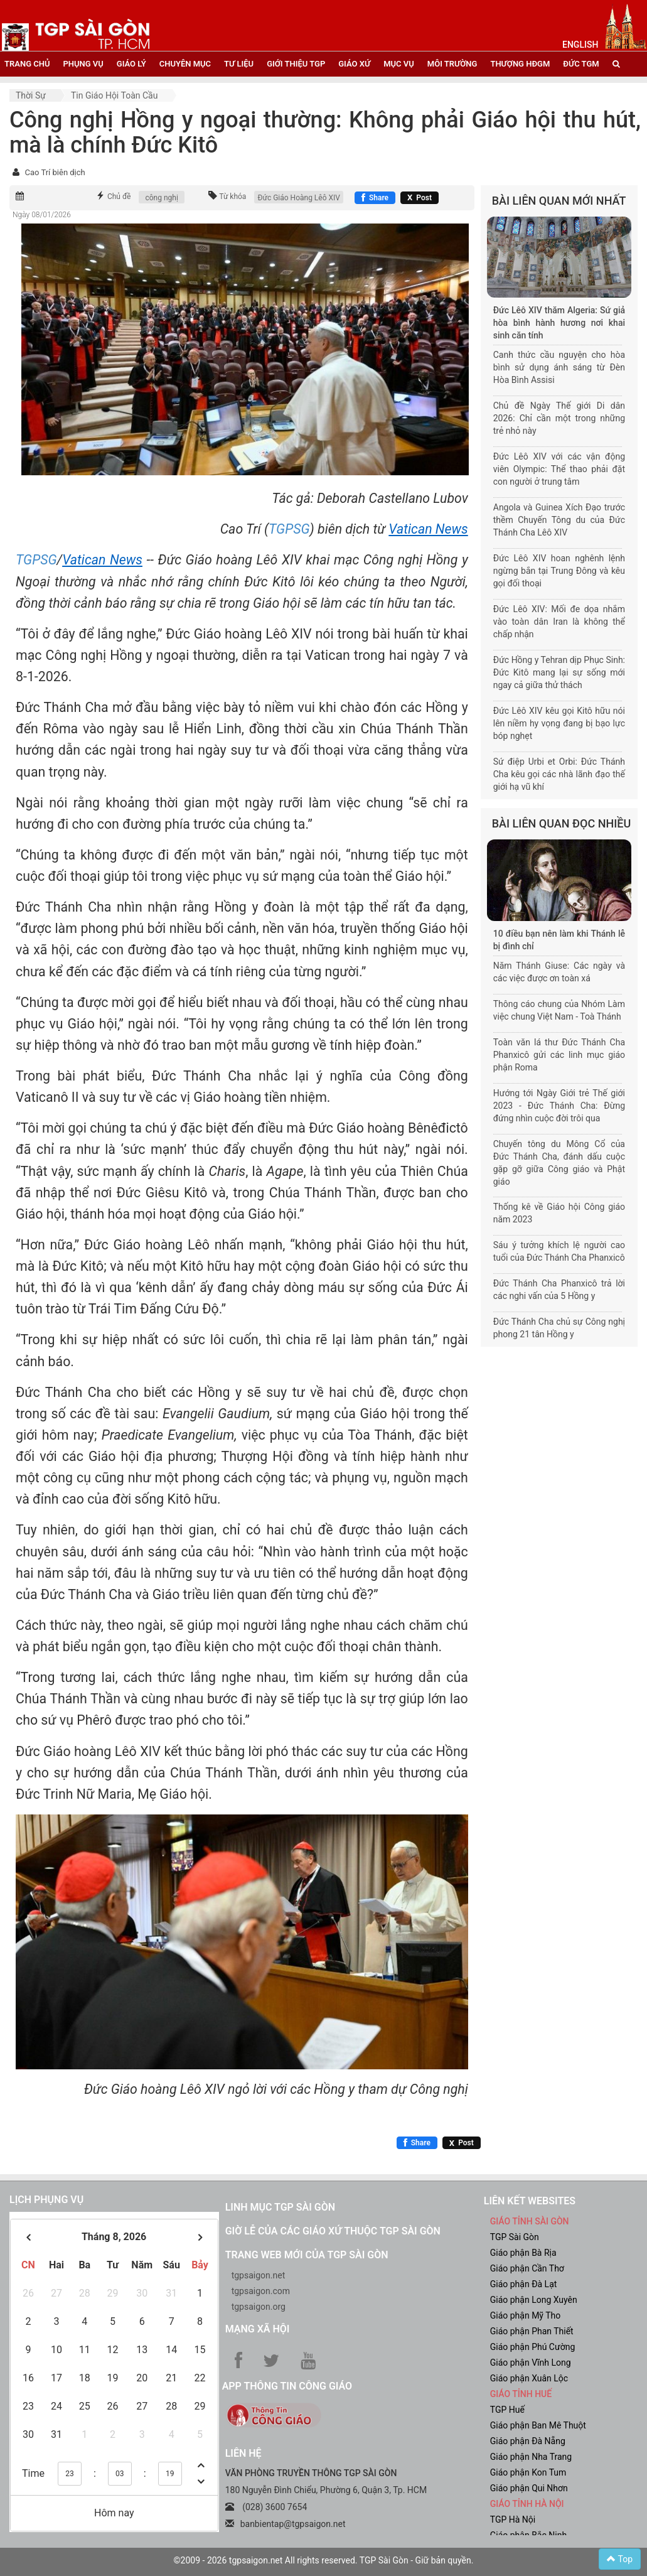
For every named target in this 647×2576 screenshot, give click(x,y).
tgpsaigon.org (259, 2307)
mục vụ (398, 63)
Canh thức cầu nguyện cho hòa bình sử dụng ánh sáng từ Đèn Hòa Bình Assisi (559, 367)
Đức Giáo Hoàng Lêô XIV (298, 197)
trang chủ (27, 63)
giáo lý (131, 63)
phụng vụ (83, 63)
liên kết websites (529, 2201)
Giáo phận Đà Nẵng (527, 2441)
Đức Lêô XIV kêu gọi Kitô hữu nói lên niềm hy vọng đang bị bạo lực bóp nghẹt (559, 723)
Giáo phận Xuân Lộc (529, 2378)
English (580, 45)
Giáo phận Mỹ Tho (525, 2315)
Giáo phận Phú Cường (532, 2347)
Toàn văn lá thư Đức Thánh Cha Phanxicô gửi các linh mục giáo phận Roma (559, 1054)
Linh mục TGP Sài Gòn (280, 2207)
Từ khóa (232, 196)
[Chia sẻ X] (419, 197)
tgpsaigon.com (261, 2291)
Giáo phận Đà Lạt (523, 2284)
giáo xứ (354, 63)
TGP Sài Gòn (514, 2237)
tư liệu (239, 63)
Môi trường (452, 63)
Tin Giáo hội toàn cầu (114, 95)
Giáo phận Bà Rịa (523, 2253)
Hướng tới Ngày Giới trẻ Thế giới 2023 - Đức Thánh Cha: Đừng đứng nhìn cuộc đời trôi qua (559, 1105)
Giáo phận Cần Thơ (527, 2268)
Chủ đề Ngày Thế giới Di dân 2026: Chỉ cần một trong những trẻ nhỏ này (559, 418)
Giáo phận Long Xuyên (533, 2300)
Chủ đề (119, 196)
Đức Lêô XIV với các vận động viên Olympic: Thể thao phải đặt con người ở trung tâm (559, 469)
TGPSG (289, 529)
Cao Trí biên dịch (54, 172)
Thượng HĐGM (520, 63)
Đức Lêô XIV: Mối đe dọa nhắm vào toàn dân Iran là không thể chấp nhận (559, 621)
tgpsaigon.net (259, 2275)
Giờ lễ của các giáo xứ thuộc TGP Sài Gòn (333, 2231)
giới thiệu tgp (296, 63)
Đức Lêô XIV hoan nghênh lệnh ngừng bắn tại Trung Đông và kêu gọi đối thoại (559, 570)
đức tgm (581, 63)
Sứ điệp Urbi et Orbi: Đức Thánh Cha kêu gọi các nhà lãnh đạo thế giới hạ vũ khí (559, 774)
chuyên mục (185, 63)
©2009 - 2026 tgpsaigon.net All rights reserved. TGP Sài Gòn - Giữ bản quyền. (324, 2560)
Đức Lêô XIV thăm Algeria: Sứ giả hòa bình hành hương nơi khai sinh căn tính (559, 322)
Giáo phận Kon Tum (528, 2472)
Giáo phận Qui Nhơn (529, 2488)
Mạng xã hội (257, 2329)
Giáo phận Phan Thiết (532, 2331)
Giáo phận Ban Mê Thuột (538, 2425)
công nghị (161, 197)
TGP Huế (507, 2410)
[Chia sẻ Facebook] (375, 197)
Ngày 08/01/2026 (42, 214)
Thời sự (31, 95)
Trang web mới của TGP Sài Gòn (306, 2255)
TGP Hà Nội (512, 2519)
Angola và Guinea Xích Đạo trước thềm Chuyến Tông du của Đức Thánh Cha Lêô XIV (559, 519)
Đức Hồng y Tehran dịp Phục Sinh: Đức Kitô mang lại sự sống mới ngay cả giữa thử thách (559, 672)
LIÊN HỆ (243, 2453)
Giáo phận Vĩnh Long (530, 2363)
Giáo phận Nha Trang (531, 2457)
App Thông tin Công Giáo (287, 2386)
